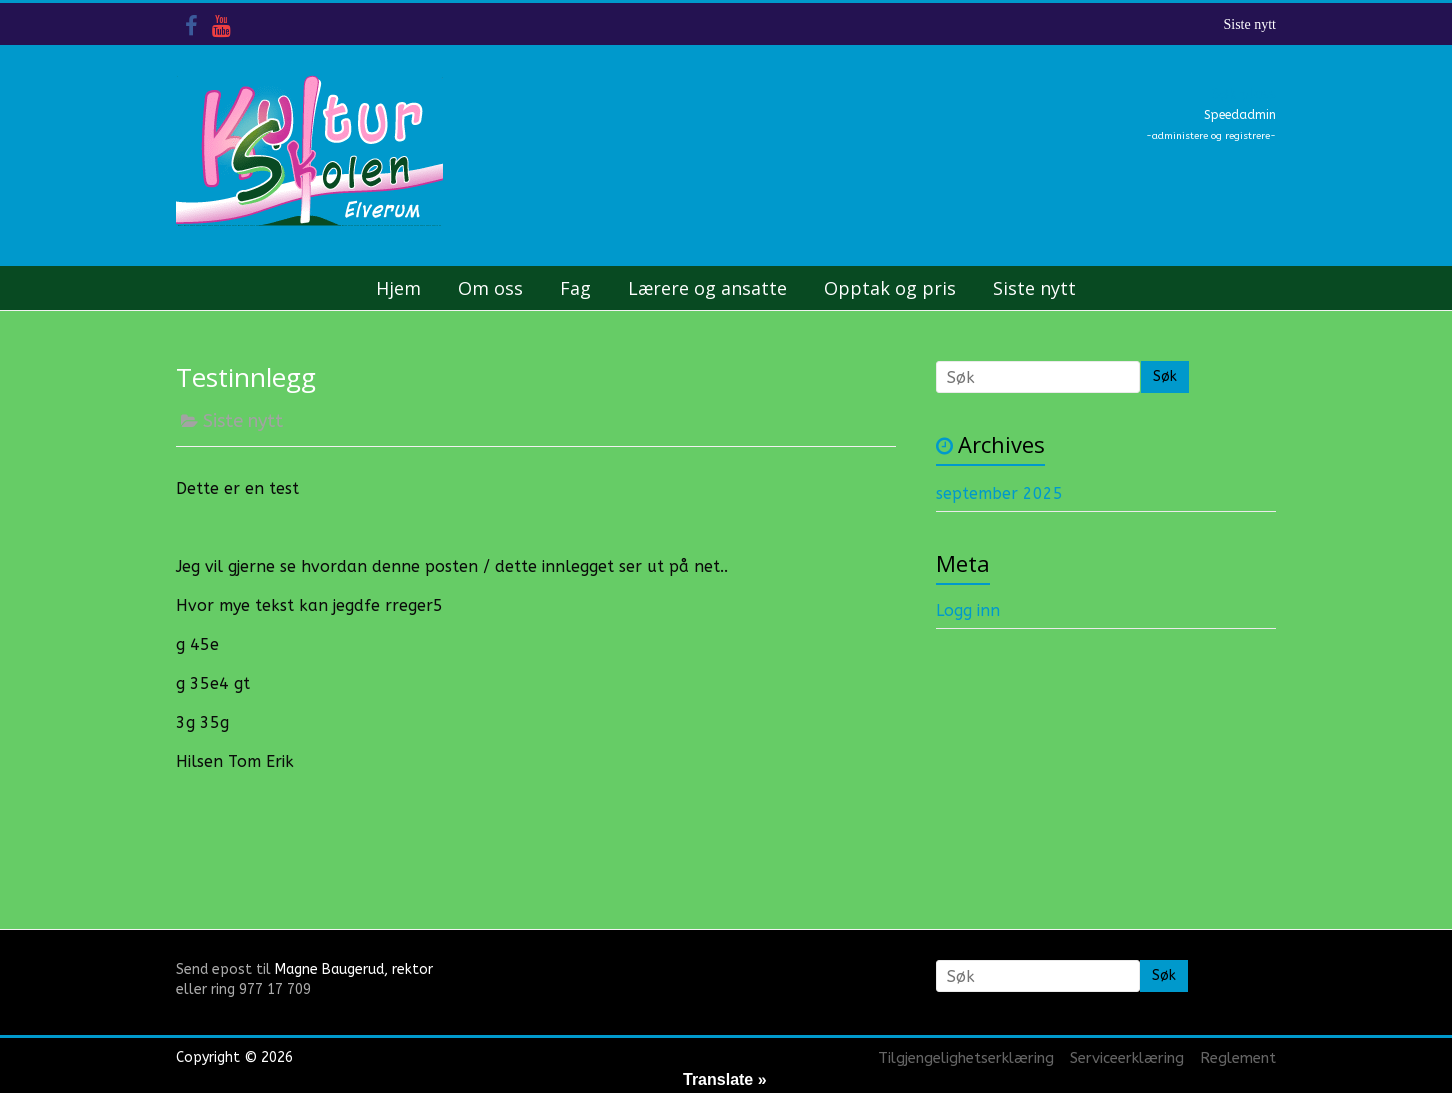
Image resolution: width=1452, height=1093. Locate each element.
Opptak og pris (890, 288)
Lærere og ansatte (707, 288)
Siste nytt (1249, 24)
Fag (575, 288)
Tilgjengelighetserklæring (966, 1058)
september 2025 (999, 493)
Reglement (1238, 1058)
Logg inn (968, 610)
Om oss (490, 288)
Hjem (398, 288)
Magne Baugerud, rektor (354, 969)
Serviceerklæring (1127, 1058)
